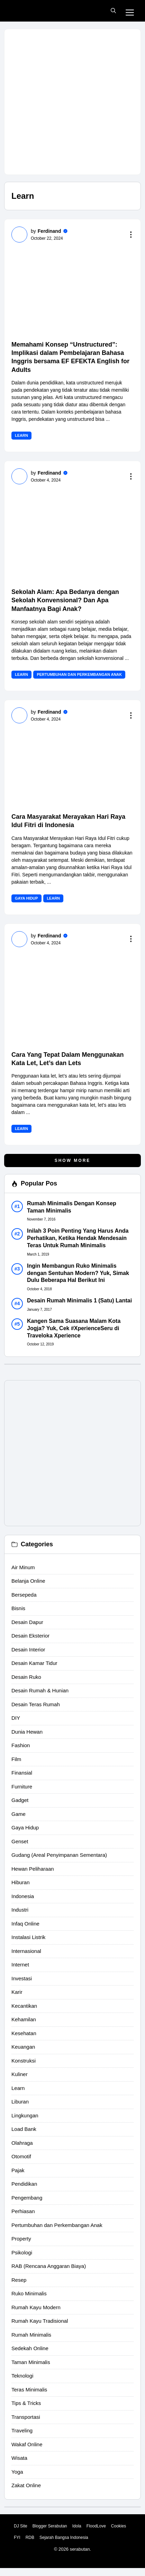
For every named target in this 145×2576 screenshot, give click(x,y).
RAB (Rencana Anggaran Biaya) (48, 2266)
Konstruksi (23, 2061)
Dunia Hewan (27, 1732)
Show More (73, 1160)
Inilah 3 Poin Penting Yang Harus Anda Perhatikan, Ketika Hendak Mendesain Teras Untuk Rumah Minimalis (77, 1238)
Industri (19, 1910)
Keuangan (23, 2047)
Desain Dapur (27, 1622)
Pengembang (26, 2198)
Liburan (20, 2102)
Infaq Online (25, 1924)
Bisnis (18, 1608)
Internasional (26, 1951)
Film (16, 1759)
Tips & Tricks (26, 2403)
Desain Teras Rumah (35, 1704)
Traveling (22, 2430)
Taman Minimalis (30, 2362)
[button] (113, 10)
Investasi (21, 1978)
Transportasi (25, 2417)
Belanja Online (28, 1581)
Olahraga (22, 2143)
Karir (16, 1992)
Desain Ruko (26, 1677)
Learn (21, 435)
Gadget (19, 1800)
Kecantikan (24, 2006)
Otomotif (21, 2156)
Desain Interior (28, 1649)
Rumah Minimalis (31, 2335)
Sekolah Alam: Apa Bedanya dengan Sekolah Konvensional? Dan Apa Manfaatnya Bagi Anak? (65, 600)
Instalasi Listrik (28, 1937)
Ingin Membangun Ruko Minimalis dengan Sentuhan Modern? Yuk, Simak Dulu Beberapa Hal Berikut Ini (78, 1273)
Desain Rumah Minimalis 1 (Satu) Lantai (79, 1300)
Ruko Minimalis (29, 2293)
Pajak (18, 2170)
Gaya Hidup (26, 898)
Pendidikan (24, 2184)
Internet (20, 1964)
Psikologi (21, 2252)
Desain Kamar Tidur (34, 1663)
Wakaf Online (26, 2444)
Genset (19, 1841)
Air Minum (23, 1567)
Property (21, 2239)
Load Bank (23, 2129)
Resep (18, 2280)
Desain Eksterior (30, 1636)
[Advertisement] (72, 102)
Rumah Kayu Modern (36, 2307)
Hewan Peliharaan (32, 1869)
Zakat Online (26, 2485)
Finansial (21, 1773)
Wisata (19, 2458)
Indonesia (22, 1896)
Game (18, 1814)
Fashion (20, 1745)
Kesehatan (23, 2033)
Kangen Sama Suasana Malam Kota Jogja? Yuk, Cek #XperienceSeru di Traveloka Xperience (73, 1328)
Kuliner (19, 2074)
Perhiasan (23, 2211)
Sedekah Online (29, 2348)
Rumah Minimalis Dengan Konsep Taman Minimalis (71, 1207)
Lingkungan (24, 2115)
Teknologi (22, 2376)
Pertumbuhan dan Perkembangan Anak (79, 674)
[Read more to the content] (132, 234)
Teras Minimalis (29, 2389)
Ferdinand (49, 231)
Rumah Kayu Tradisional (39, 2321)
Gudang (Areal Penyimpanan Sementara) (59, 1855)
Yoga (17, 2472)
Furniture (21, 1786)
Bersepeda (24, 1595)
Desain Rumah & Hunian (40, 1690)
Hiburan (20, 1882)
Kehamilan (23, 2019)
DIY (15, 1718)
